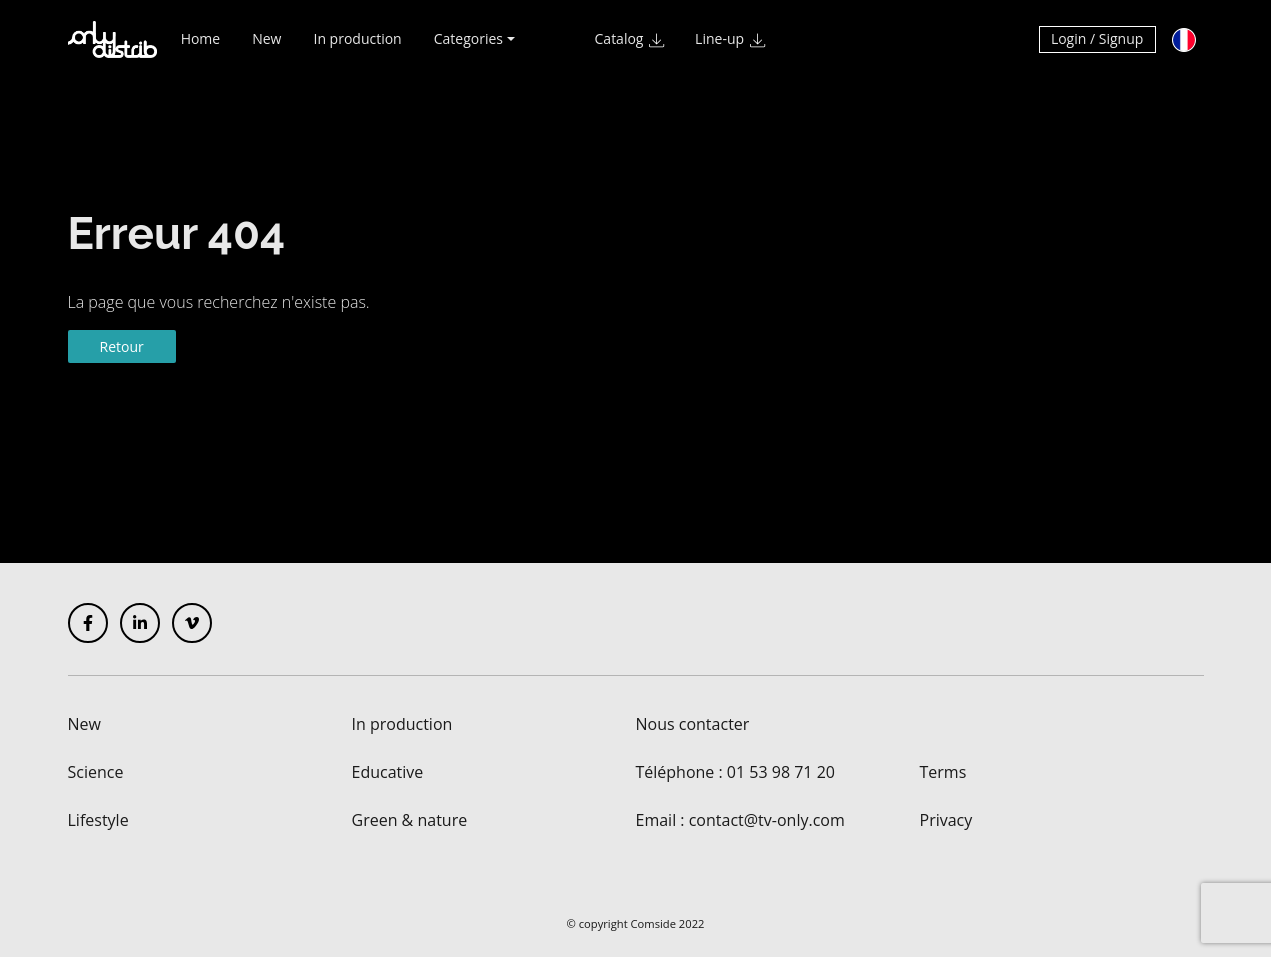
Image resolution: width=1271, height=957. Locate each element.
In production (357, 47)
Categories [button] (468, 47)
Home (201, 47)
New (266, 47)
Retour (122, 346)
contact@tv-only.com (767, 820)
